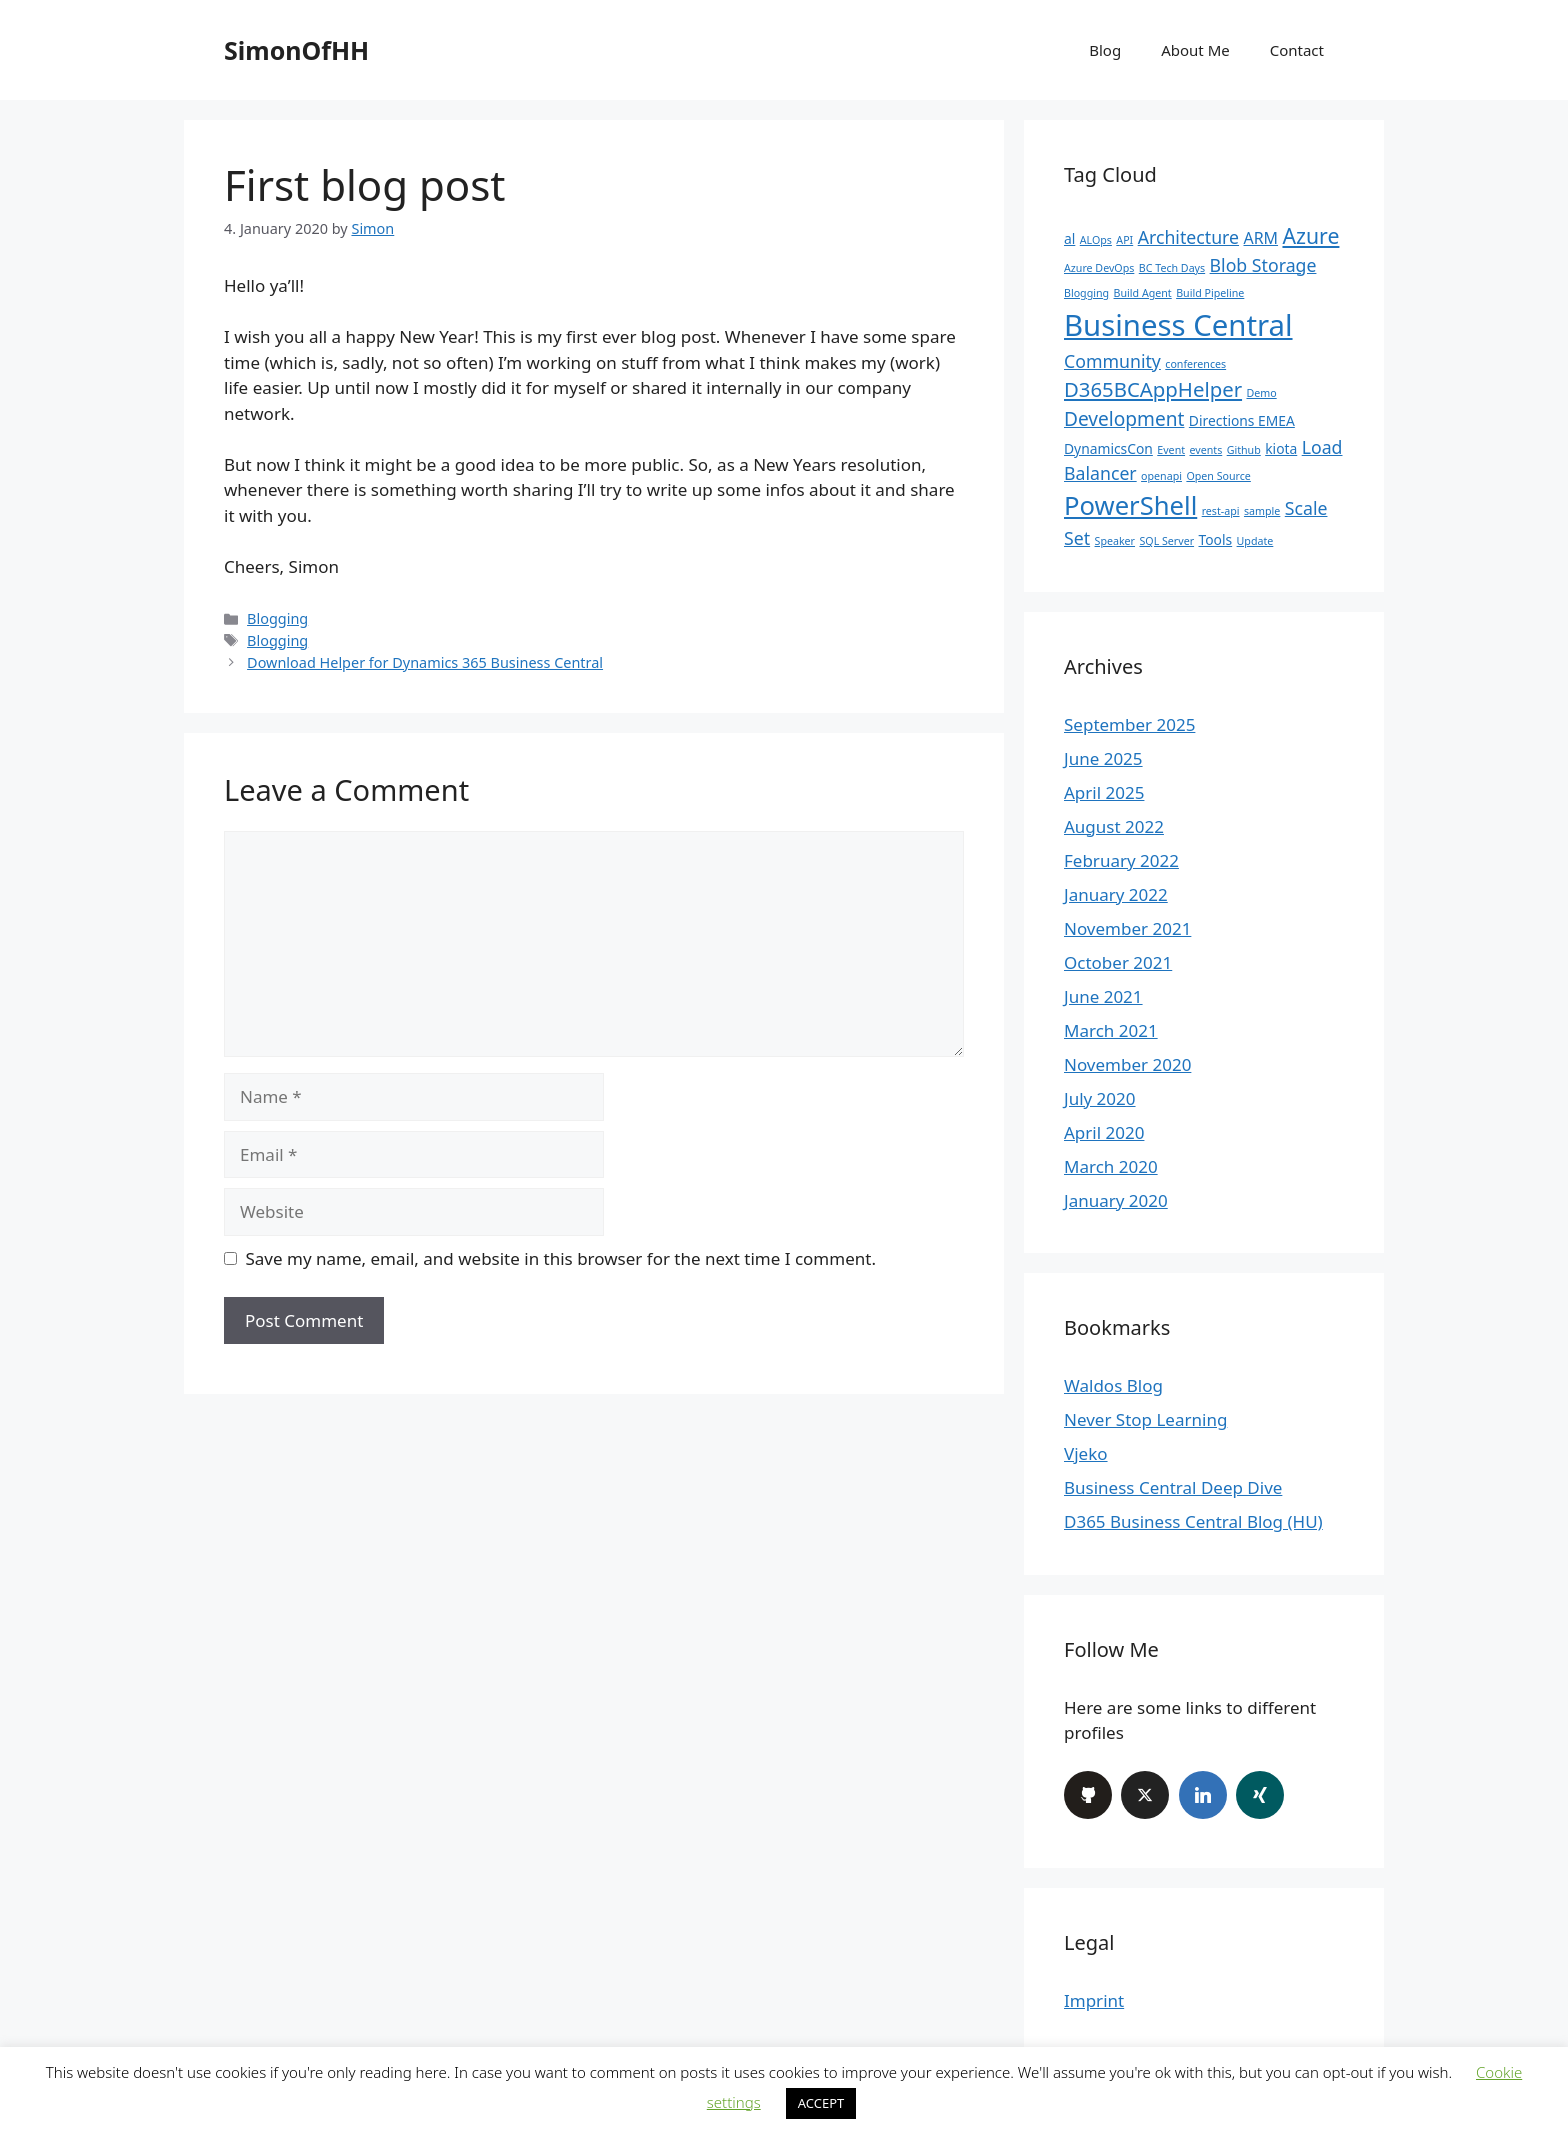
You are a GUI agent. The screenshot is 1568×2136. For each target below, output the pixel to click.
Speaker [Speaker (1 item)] (1115, 541)
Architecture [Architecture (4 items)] (1188, 237)
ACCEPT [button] (821, 2103)
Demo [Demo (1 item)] (1261, 393)
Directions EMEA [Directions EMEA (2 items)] (1242, 420)
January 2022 (1116, 894)
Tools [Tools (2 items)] (1216, 539)
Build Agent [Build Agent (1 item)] (1143, 293)
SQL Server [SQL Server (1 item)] (1166, 541)
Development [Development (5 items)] (1124, 419)
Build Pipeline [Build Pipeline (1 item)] (1210, 293)
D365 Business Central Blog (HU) (1193, 1521)
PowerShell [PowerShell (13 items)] (1130, 505)
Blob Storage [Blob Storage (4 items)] (1263, 265)
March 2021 (1111, 1030)
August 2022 (1114, 826)
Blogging (277, 618)
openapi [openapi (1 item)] (1161, 476)
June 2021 (1103, 996)
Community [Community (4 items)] (1112, 361)
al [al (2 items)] (1069, 238)
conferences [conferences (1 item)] (1195, 364)
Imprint (1094, 2000)
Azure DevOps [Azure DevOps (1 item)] (1099, 268)
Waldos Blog (1113, 1385)
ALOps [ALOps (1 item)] (1096, 240)
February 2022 (1121, 860)
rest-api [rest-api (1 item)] (1221, 511)
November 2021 (1127, 928)
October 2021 (1118, 962)
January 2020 (1116, 1200)
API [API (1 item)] (1124, 240)
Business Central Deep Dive (1173, 1487)
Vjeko (1086, 1453)
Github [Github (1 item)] (1244, 450)
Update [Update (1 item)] (1255, 541)
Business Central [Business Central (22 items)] (1178, 325)
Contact (1297, 50)
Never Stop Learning (1145, 1419)
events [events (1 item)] (1205, 450)
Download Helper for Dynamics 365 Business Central (425, 662)
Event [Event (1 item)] (1171, 450)
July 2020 (1100, 1098)
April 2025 (1104, 792)
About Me (1195, 50)
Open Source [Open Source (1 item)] (1218, 476)
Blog (1105, 50)
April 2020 (1104, 1132)
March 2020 (1111, 1166)
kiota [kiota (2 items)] (1281, 448)
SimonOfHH (296, 50)
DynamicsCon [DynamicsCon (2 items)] (1108, 448)
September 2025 (1129, 724)
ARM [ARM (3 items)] (1260, 238)
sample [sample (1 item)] (1262, 511)
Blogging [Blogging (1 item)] (1086, 293)
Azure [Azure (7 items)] (1310, 235)
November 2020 (1127, 1064)
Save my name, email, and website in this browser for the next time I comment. (561, 1258)
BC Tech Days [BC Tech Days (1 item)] (1172, 268)
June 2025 (1103, 758)
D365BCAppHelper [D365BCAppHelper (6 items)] (1153, 389)
